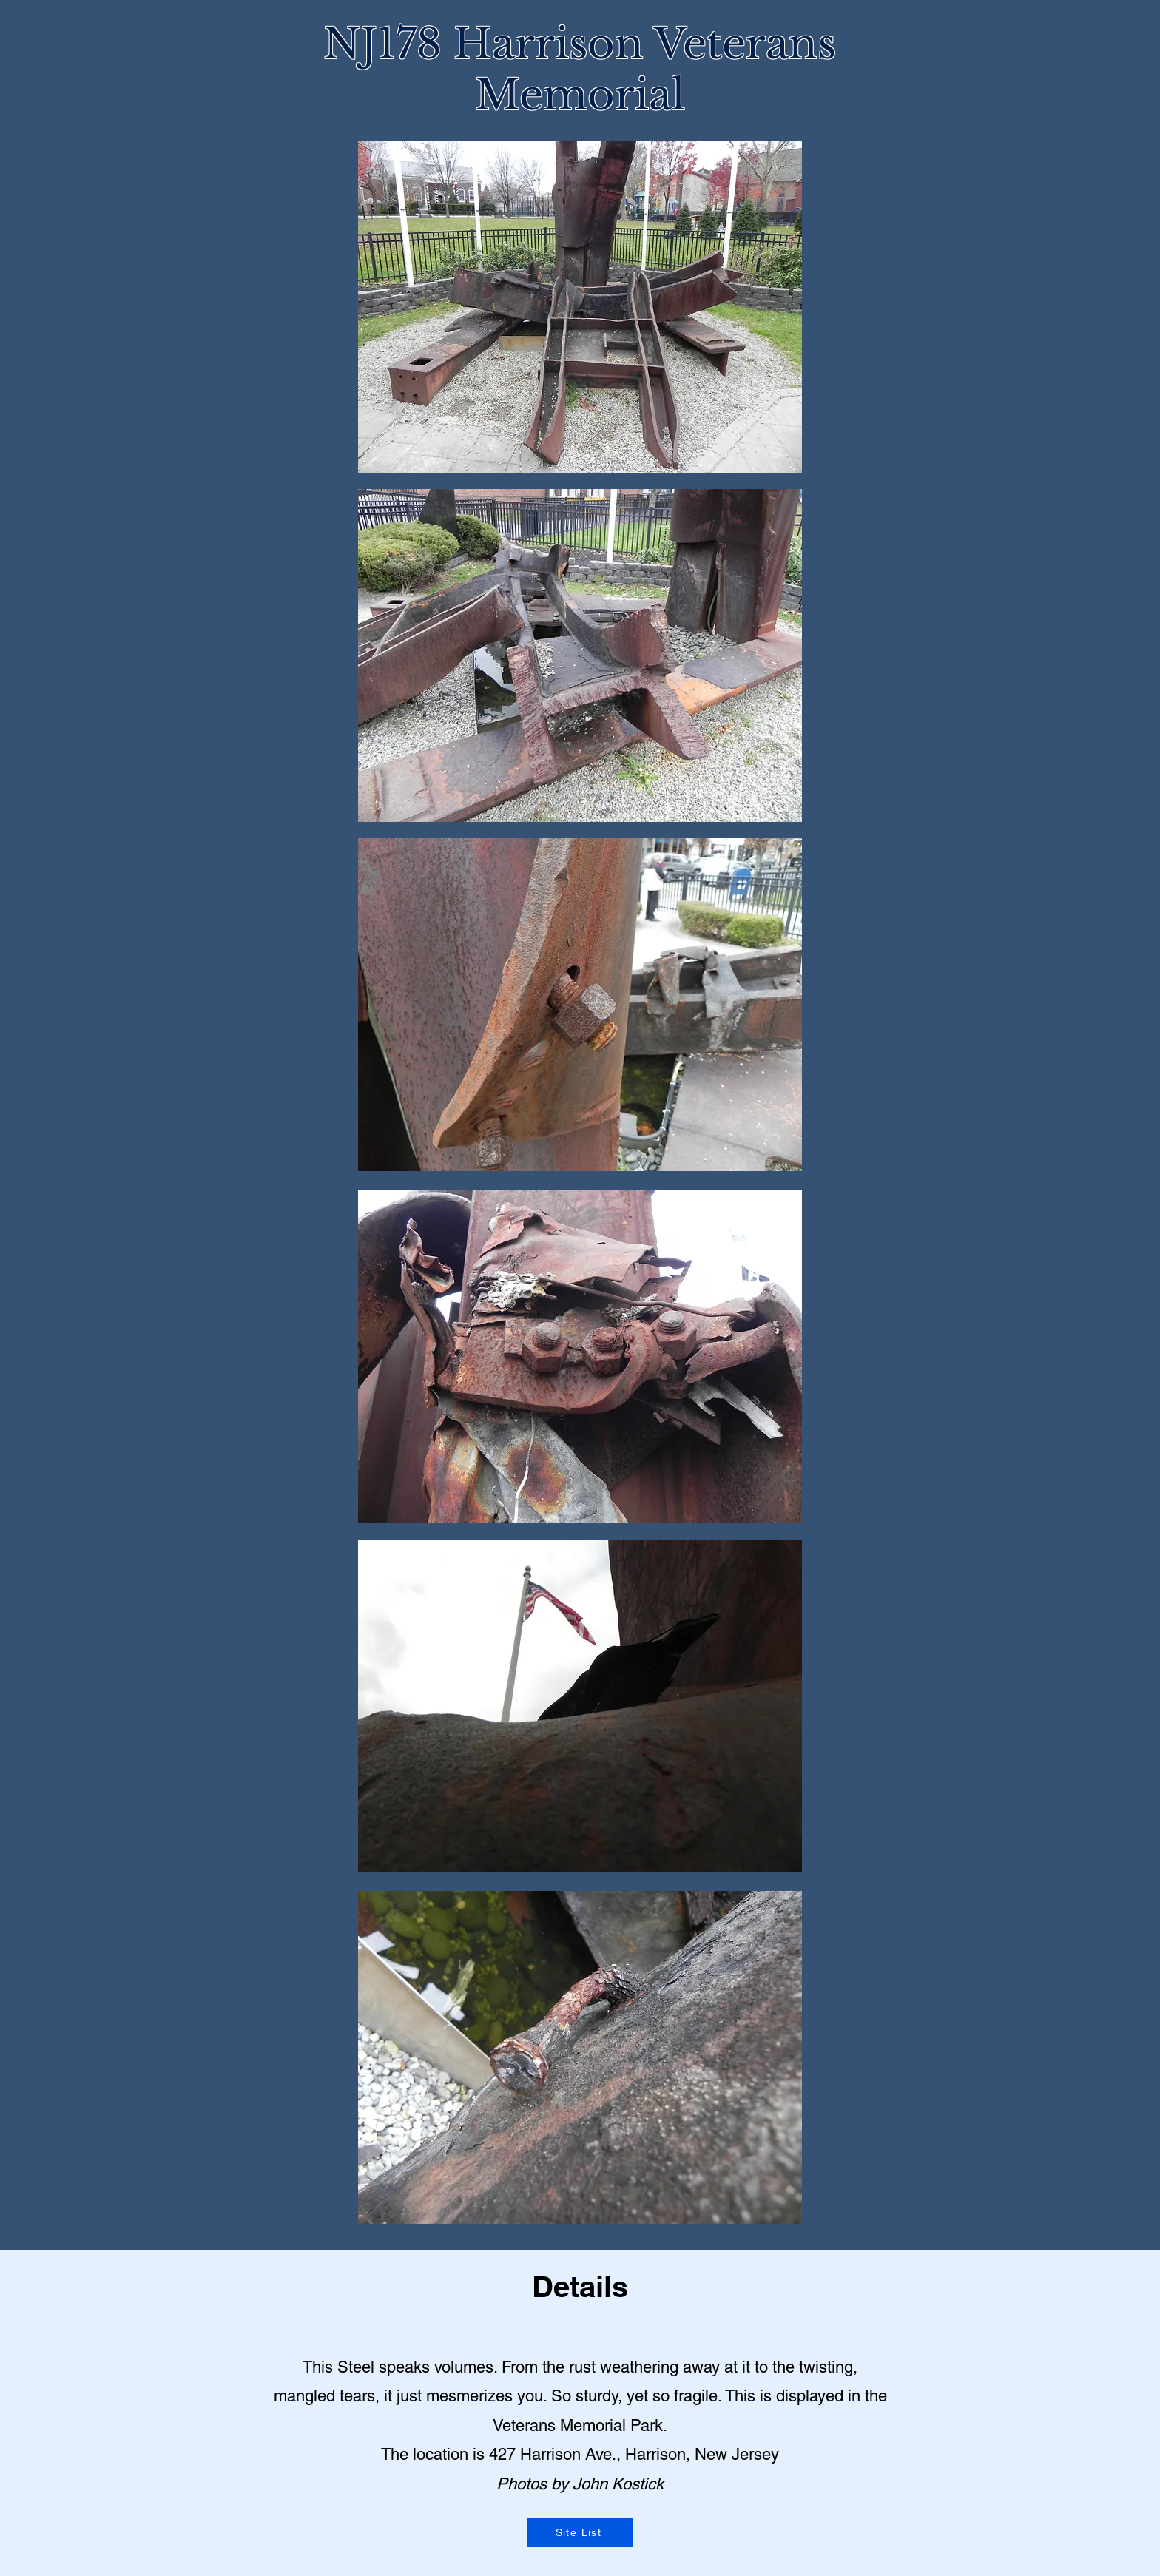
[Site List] (580, 2532)
